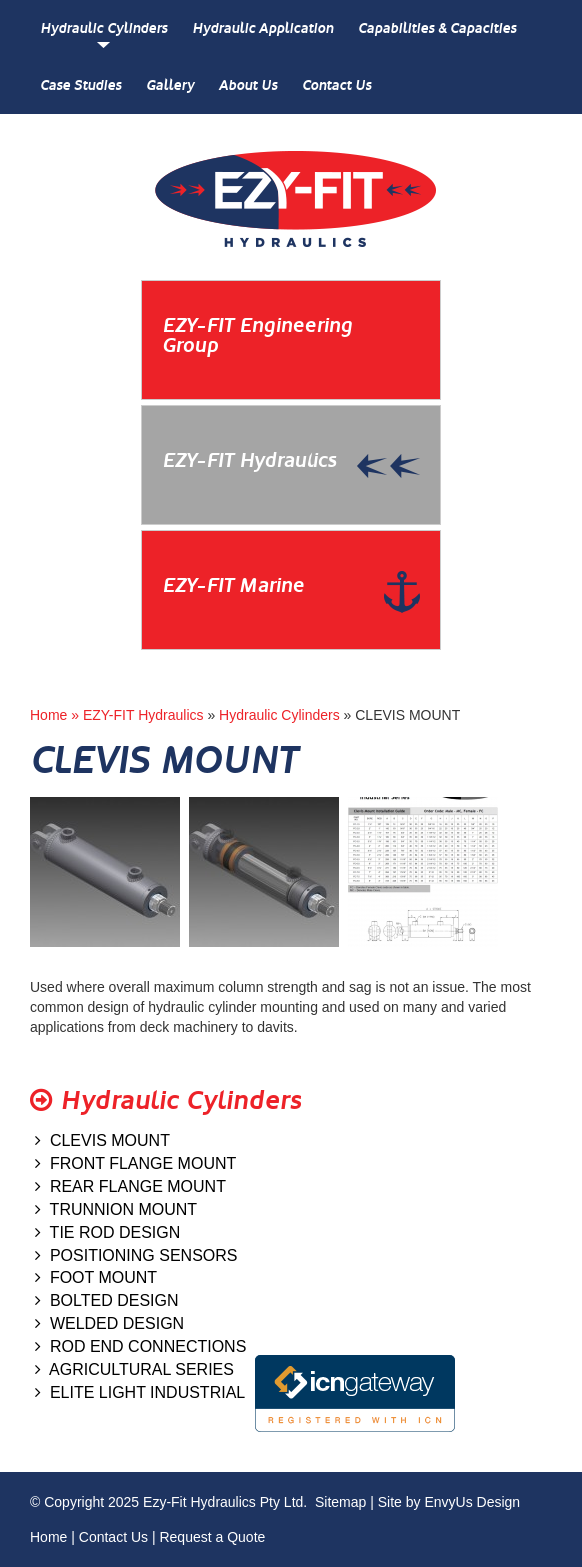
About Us (248, 85)
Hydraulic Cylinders (103, 28)
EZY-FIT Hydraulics (143, 715)
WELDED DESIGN (109, 1323)
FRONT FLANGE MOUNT (135, 1163)
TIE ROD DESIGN (107, 1232)
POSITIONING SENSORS (136, 1255)
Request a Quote (212, 1537)
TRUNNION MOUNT (116, 1209)
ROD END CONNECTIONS (140, 1346)
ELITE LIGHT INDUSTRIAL (140, 1392)
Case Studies (80, 85)
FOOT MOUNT (96, 1277)
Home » (56, 715)
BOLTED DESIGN (107, 1300)
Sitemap (340, 1502)
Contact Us (336, 85)
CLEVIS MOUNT (102, 1140)
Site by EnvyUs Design (449, 1502)
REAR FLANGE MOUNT (130, 1186)
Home (48, 1537)
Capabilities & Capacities (437, 28)
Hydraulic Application (262, 28)
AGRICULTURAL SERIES (134, 1369)
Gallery (170, 85)
